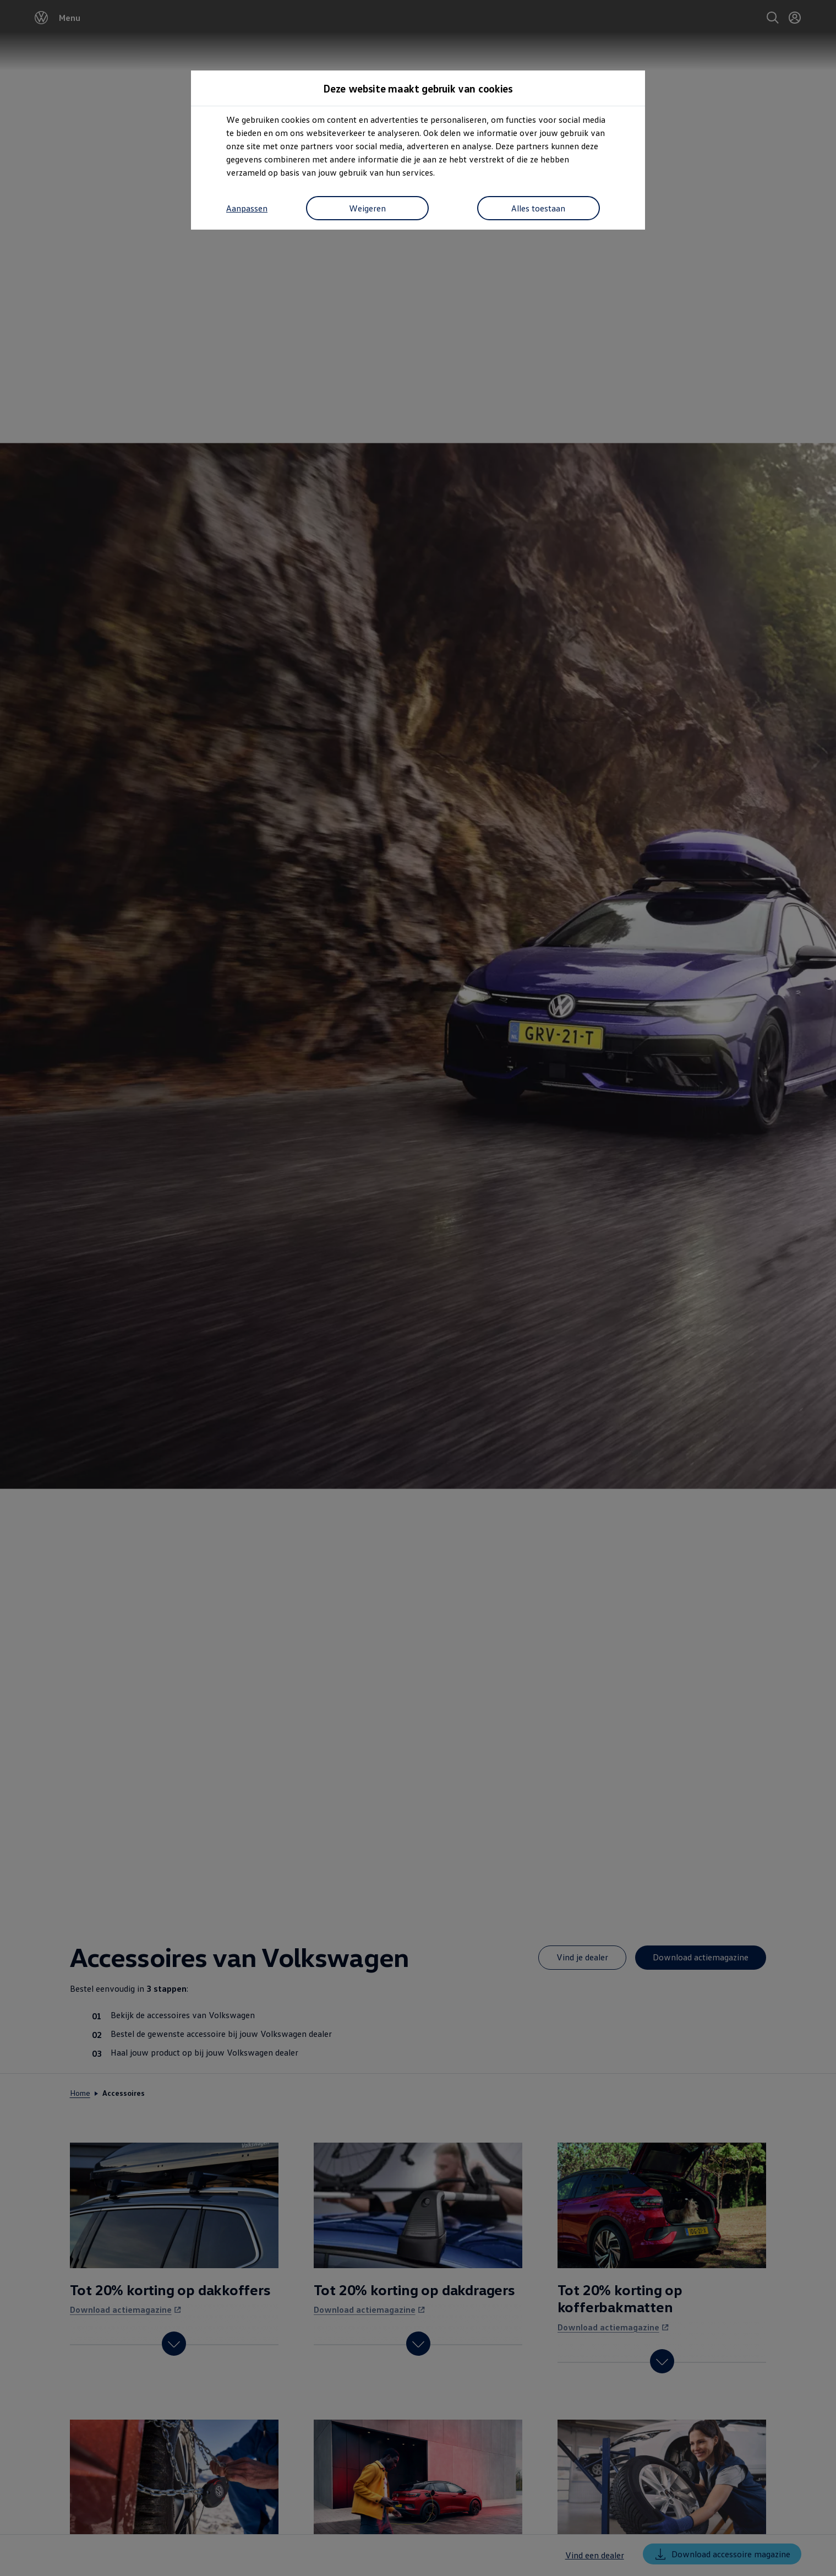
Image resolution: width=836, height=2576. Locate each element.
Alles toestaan (536, 208)
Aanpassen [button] (246, 208)
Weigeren (365, 208)
